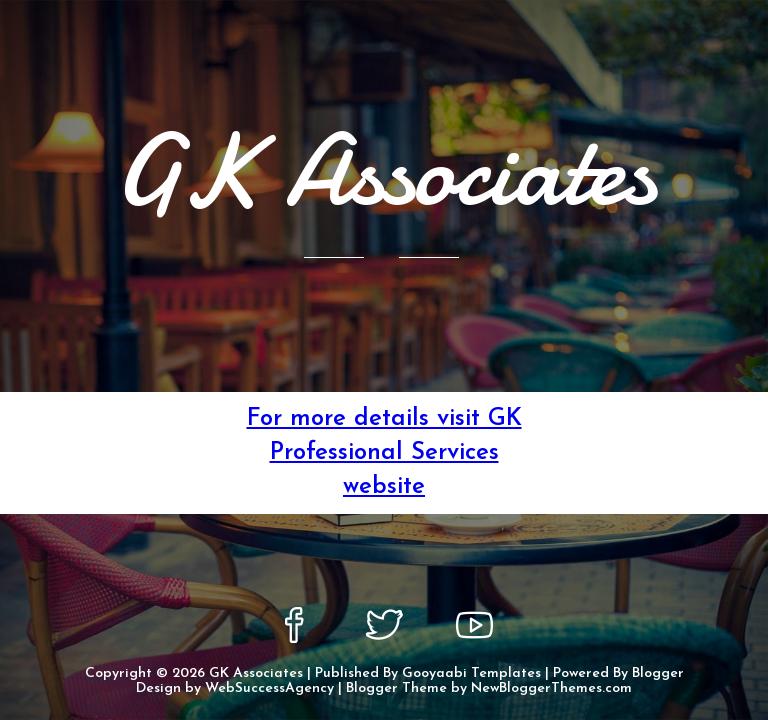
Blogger (658, 673)
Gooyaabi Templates (471, 673)
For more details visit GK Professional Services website (384, 453)
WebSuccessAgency (269, 688)
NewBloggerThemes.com (551, 688)
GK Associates (256, 673)
